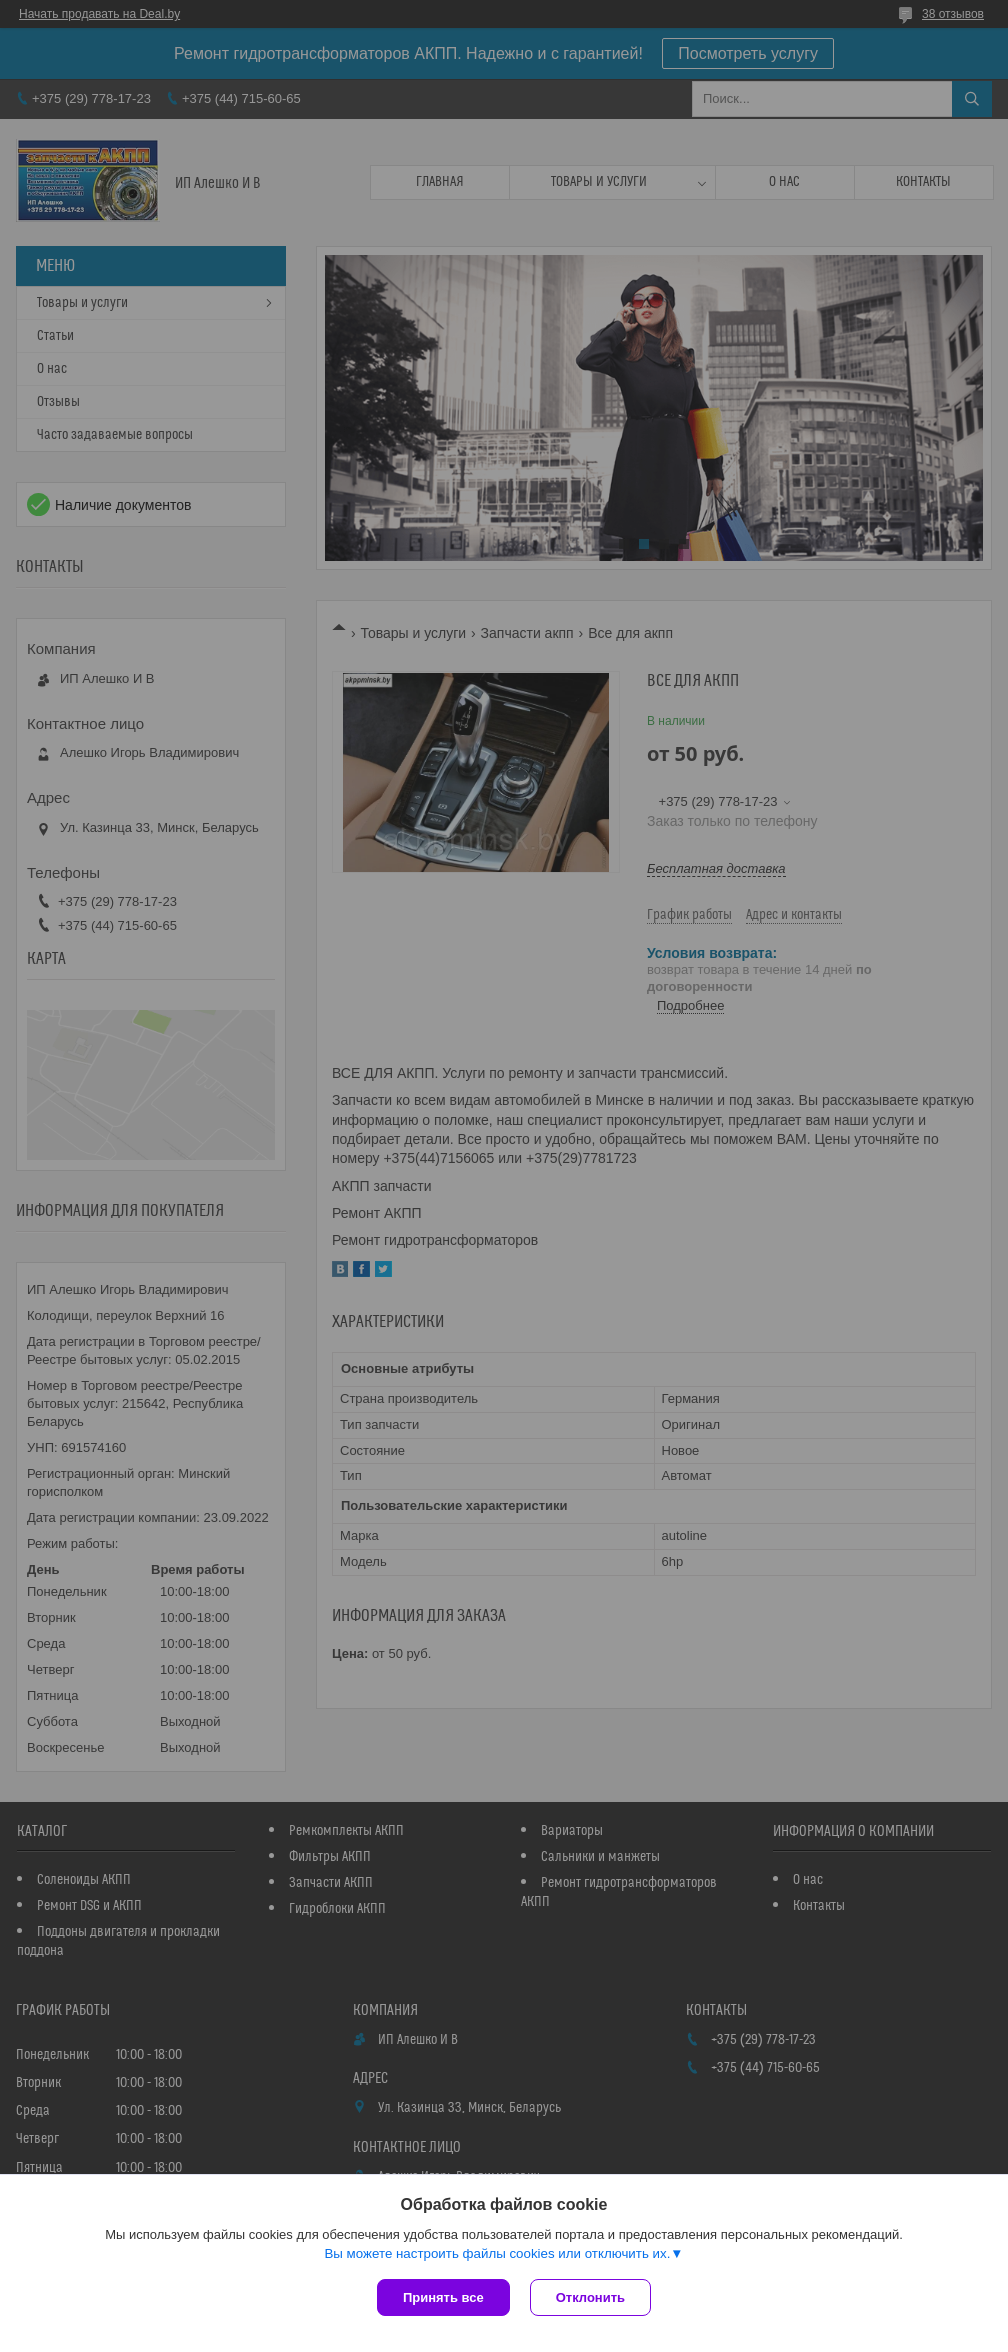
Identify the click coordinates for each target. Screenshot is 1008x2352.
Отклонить (590, 2297)
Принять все (443, 2297)
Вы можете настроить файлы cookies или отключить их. (497, 2253)
